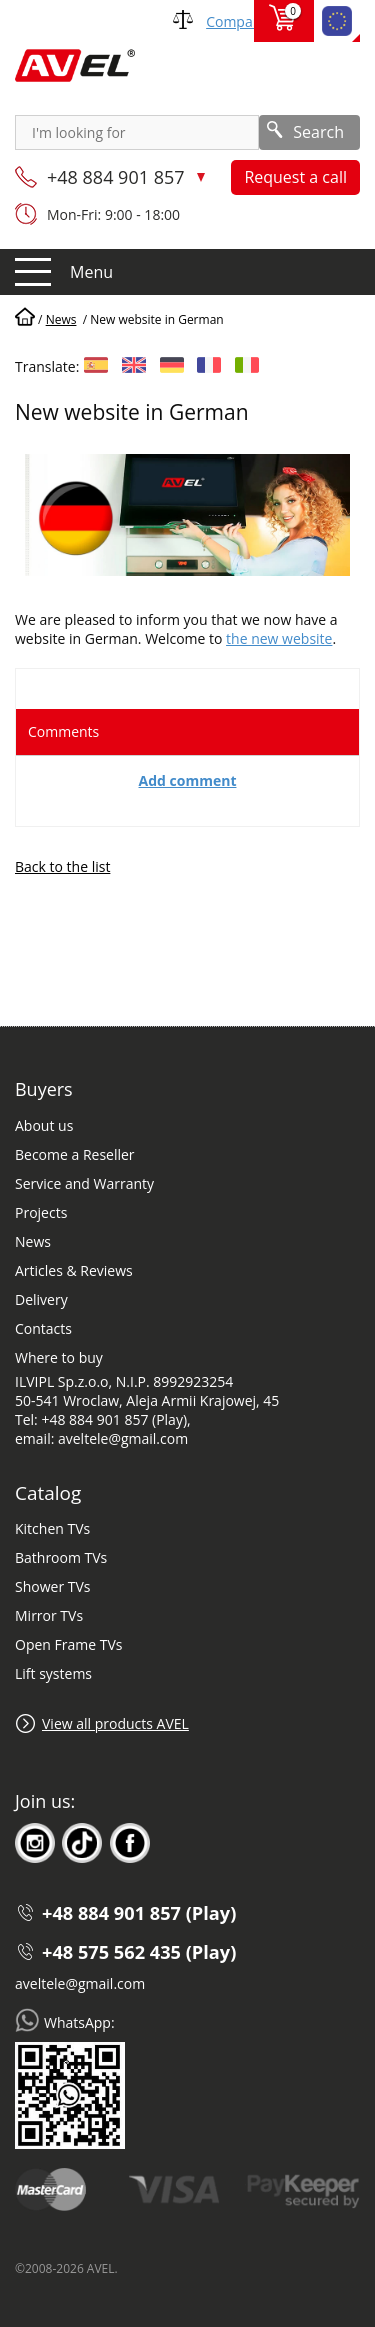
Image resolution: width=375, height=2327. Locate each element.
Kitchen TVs (52, 1528)
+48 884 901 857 (118, 177)
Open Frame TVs (68, 1644)
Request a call (295, 177)
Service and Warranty (84, 1183)
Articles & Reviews (74, 1270)
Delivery (41, 1299)
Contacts (43, 1328)
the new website (279, 638)
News (33, 1241)
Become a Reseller (75, 1154)
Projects (41, 1212)
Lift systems (53, 1673)
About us (44, 1125)
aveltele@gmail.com (80, 1983)
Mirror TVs (49, 1615)
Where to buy (59, 1357)
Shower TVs (52, 1586)
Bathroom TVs (61, 1557)
